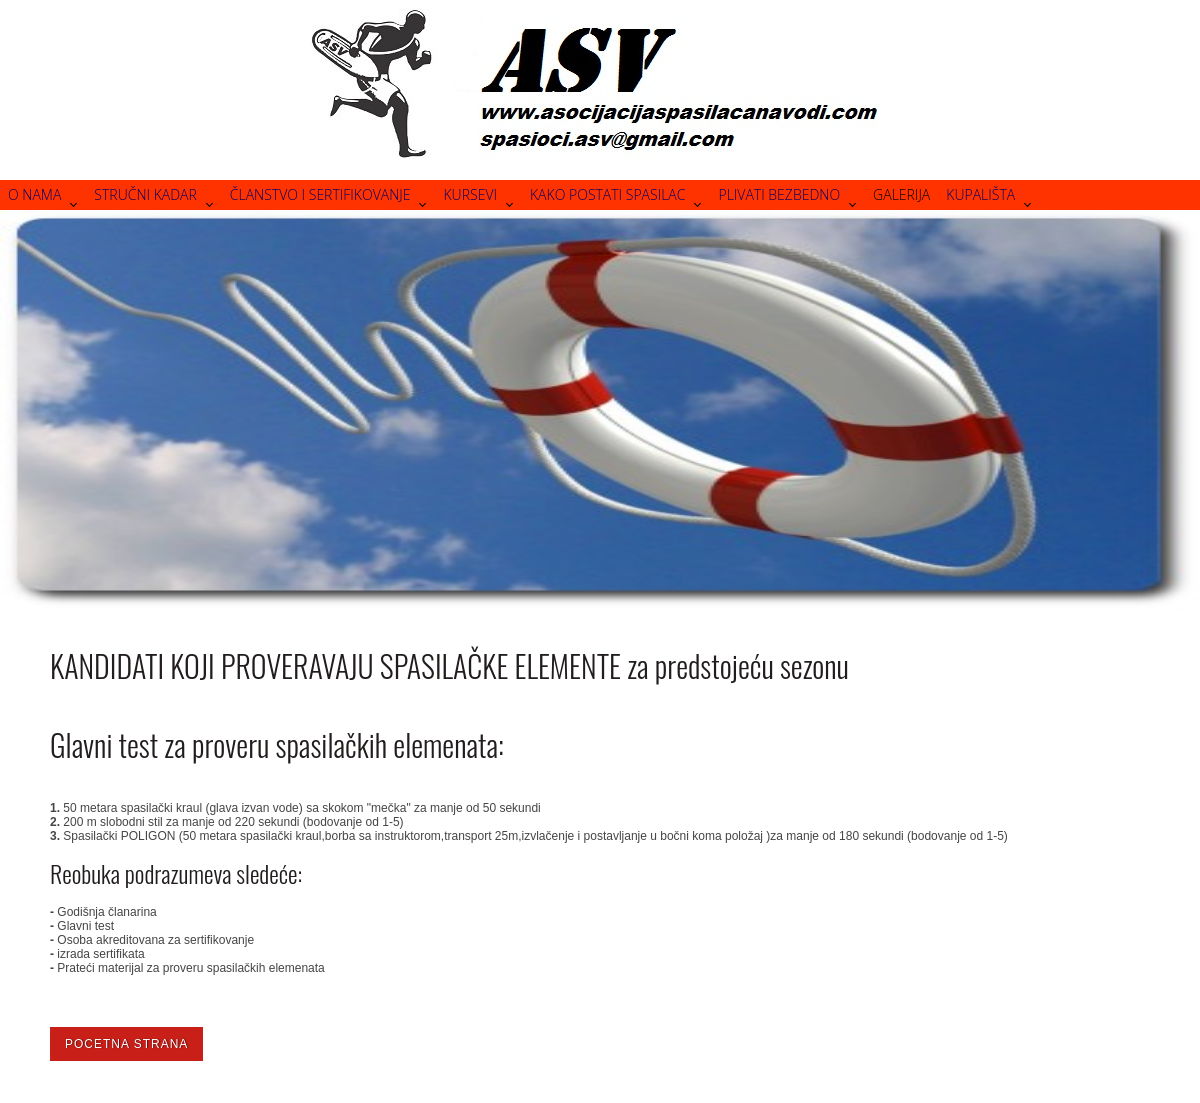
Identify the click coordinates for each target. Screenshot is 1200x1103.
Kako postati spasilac (607, 194)
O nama (34, 194)
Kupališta (980, 194)
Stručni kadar (145, 194)
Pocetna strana (126, 1044)
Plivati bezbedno (779, 194)
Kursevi (470, 194)
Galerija (901, 194)
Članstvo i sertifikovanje (320, 194)
